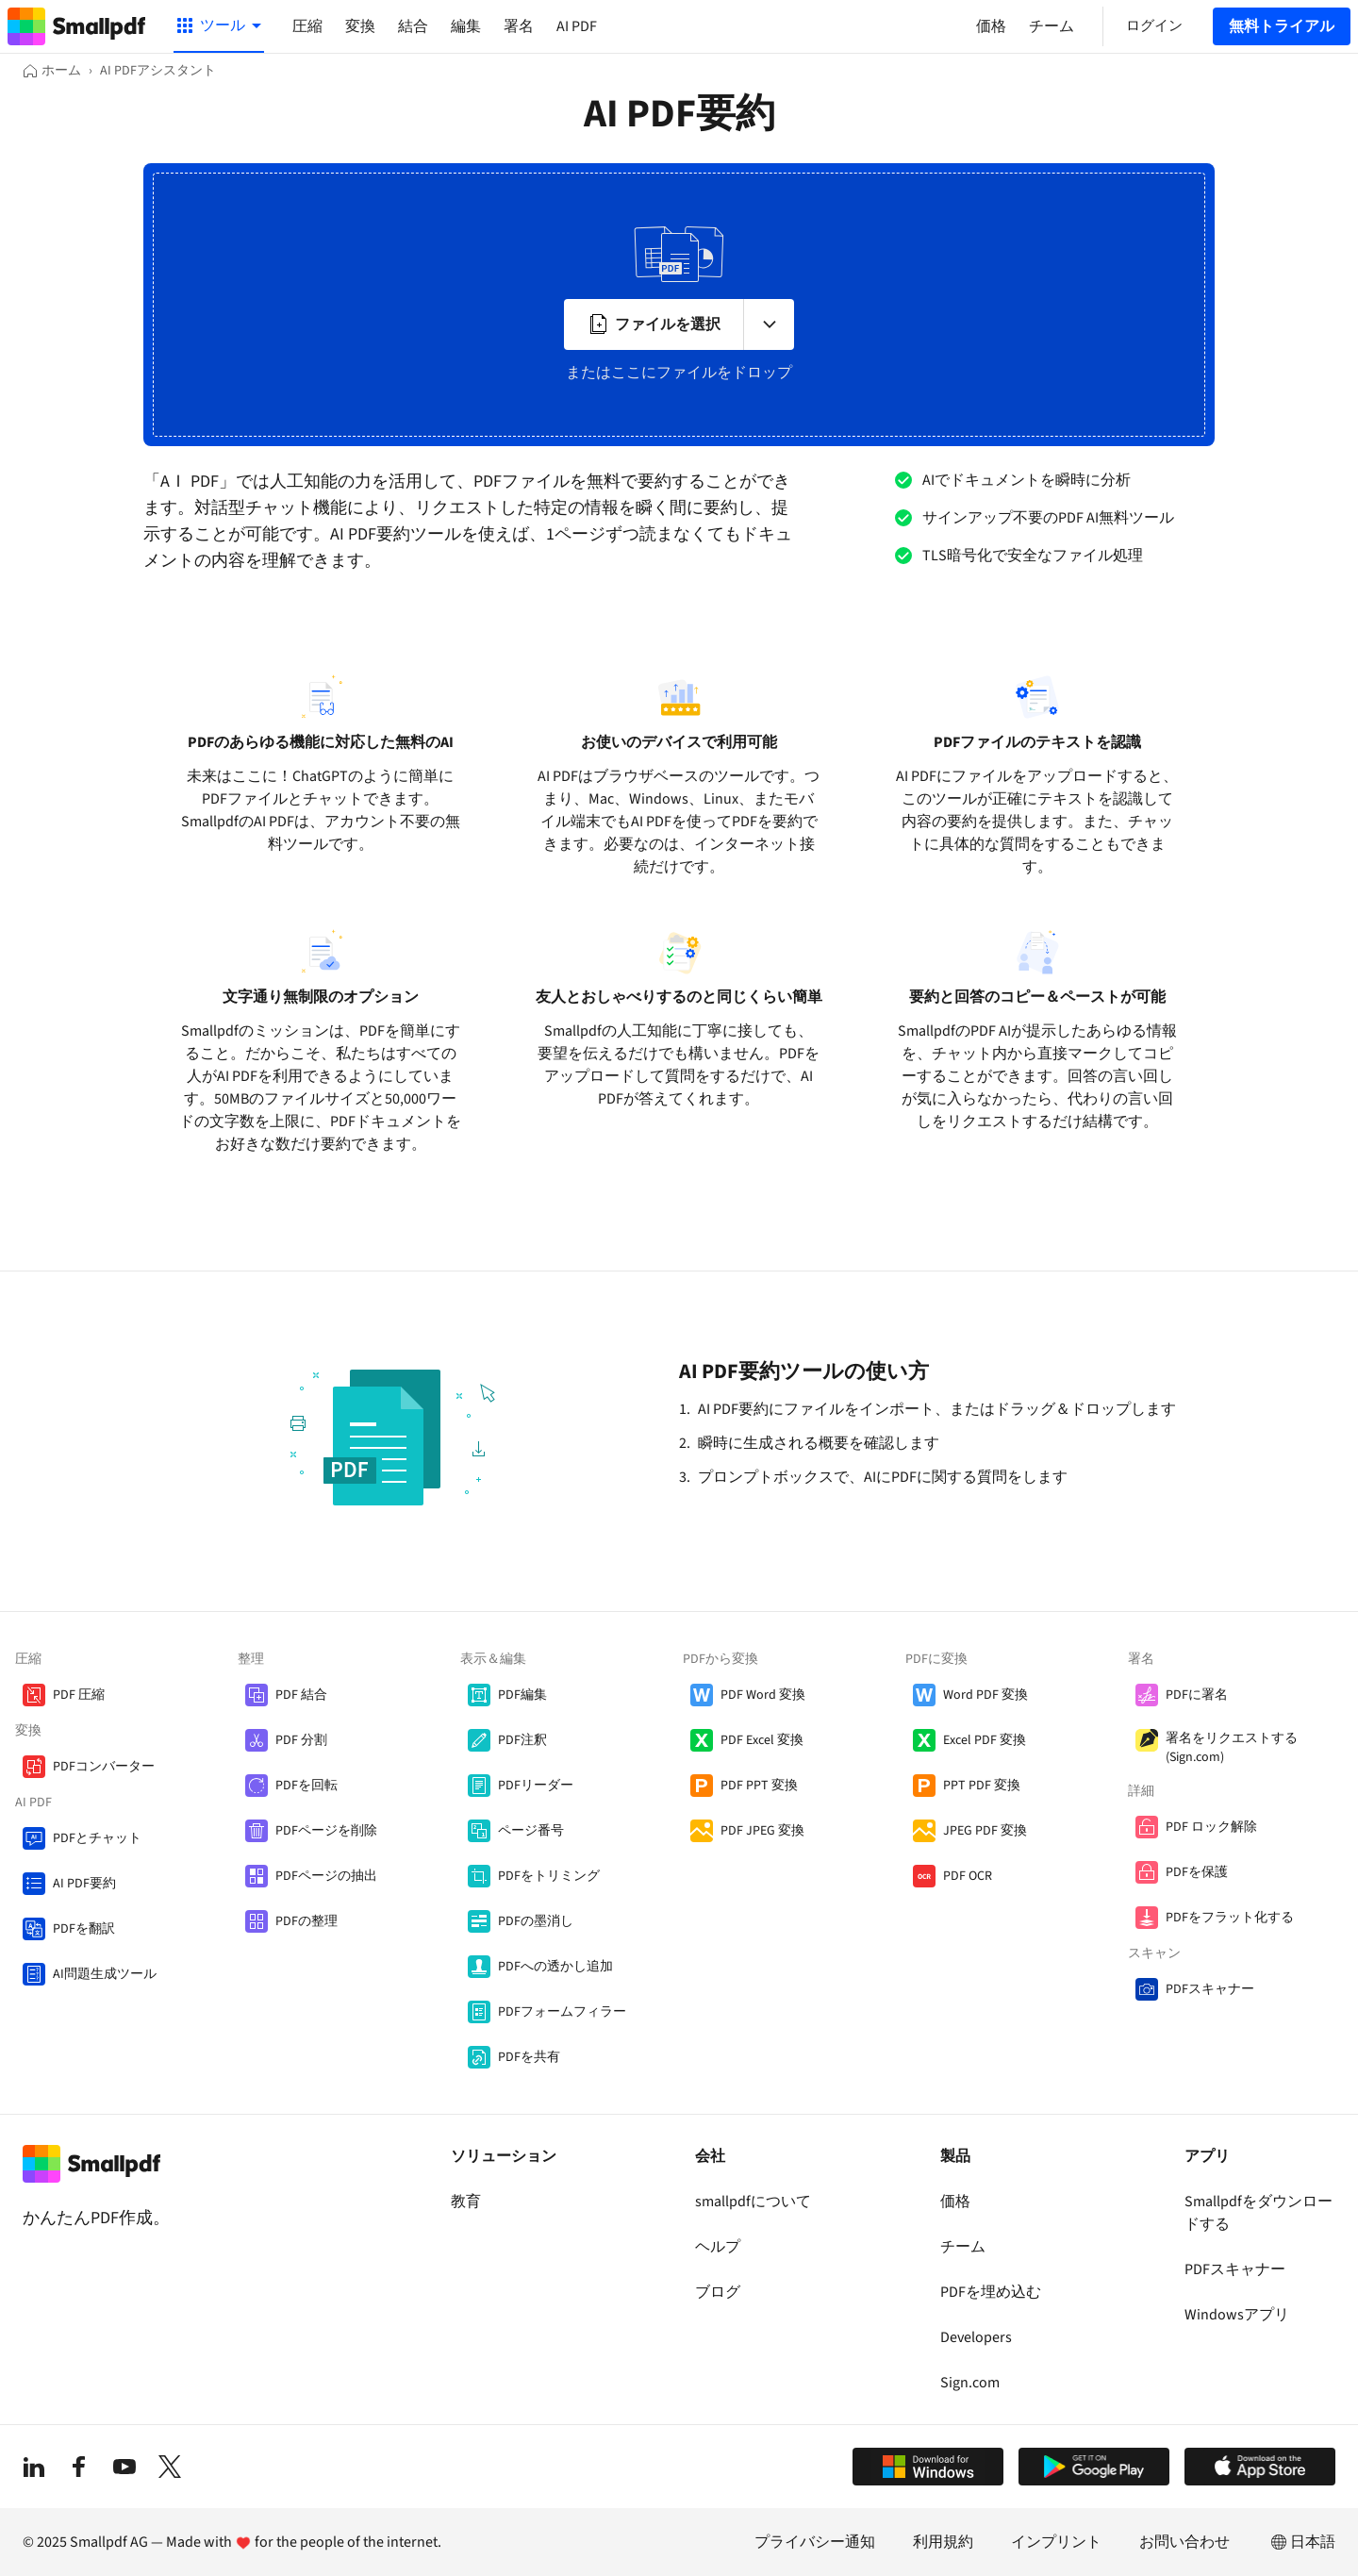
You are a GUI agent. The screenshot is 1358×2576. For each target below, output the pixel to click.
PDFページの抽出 (326, 1876)
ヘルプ (717, 2246)
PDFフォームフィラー (562, 2012)
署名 (519, 26)
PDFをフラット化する (1230, 1917)
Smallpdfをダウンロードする (1258, 2213)
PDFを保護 (1197, 1872)
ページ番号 (531, 1830)
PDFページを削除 (326, 1830)
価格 (955, 2201)
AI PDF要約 (84, 1883)
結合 (413, 26)
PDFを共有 (529, 2057)
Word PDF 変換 (985, 1695)
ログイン (1154, 26)
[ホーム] (52, 70)
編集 (466, 26)
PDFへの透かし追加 (555, 1966)
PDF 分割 (301, 1740)
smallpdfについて (753, 2201)
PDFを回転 (306, 1785)
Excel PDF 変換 (984, 1740)
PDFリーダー (535, 1785)
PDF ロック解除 (1211, 1827)
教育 (466, 2201)
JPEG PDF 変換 (985, 1830)
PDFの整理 (306, 1921)
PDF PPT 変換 (759, 1785)
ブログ (717, 2292)
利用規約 (943, 2542)
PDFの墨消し (535, 1921)
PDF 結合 (301, 1695)
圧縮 (307, 26)
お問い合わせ (1184, 2542)
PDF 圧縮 (79, 1695)
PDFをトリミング (549, 1876)
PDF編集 (522, 1695)
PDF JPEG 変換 (762, 1830)
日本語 (1301, 2542)
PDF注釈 (522, 1740)
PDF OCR (967, 1876)
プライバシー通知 (814, 2542)
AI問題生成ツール (105, 1974)
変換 (360, 26)
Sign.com (970, 2382)
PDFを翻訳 (84, 1929)
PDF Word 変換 (762, 1695)
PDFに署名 (1197, 1695)
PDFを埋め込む (990, 2292)
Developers (976, 2337)
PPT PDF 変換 (981, 1785)
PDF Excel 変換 (761, 1740)
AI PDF (576, 26)
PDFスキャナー (1210, 1989)
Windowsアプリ (1236, 2314)
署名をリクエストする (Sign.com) (1232, 1748)
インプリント (1056, 2542)
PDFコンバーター (104, 1766)
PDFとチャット (97, 1838)
